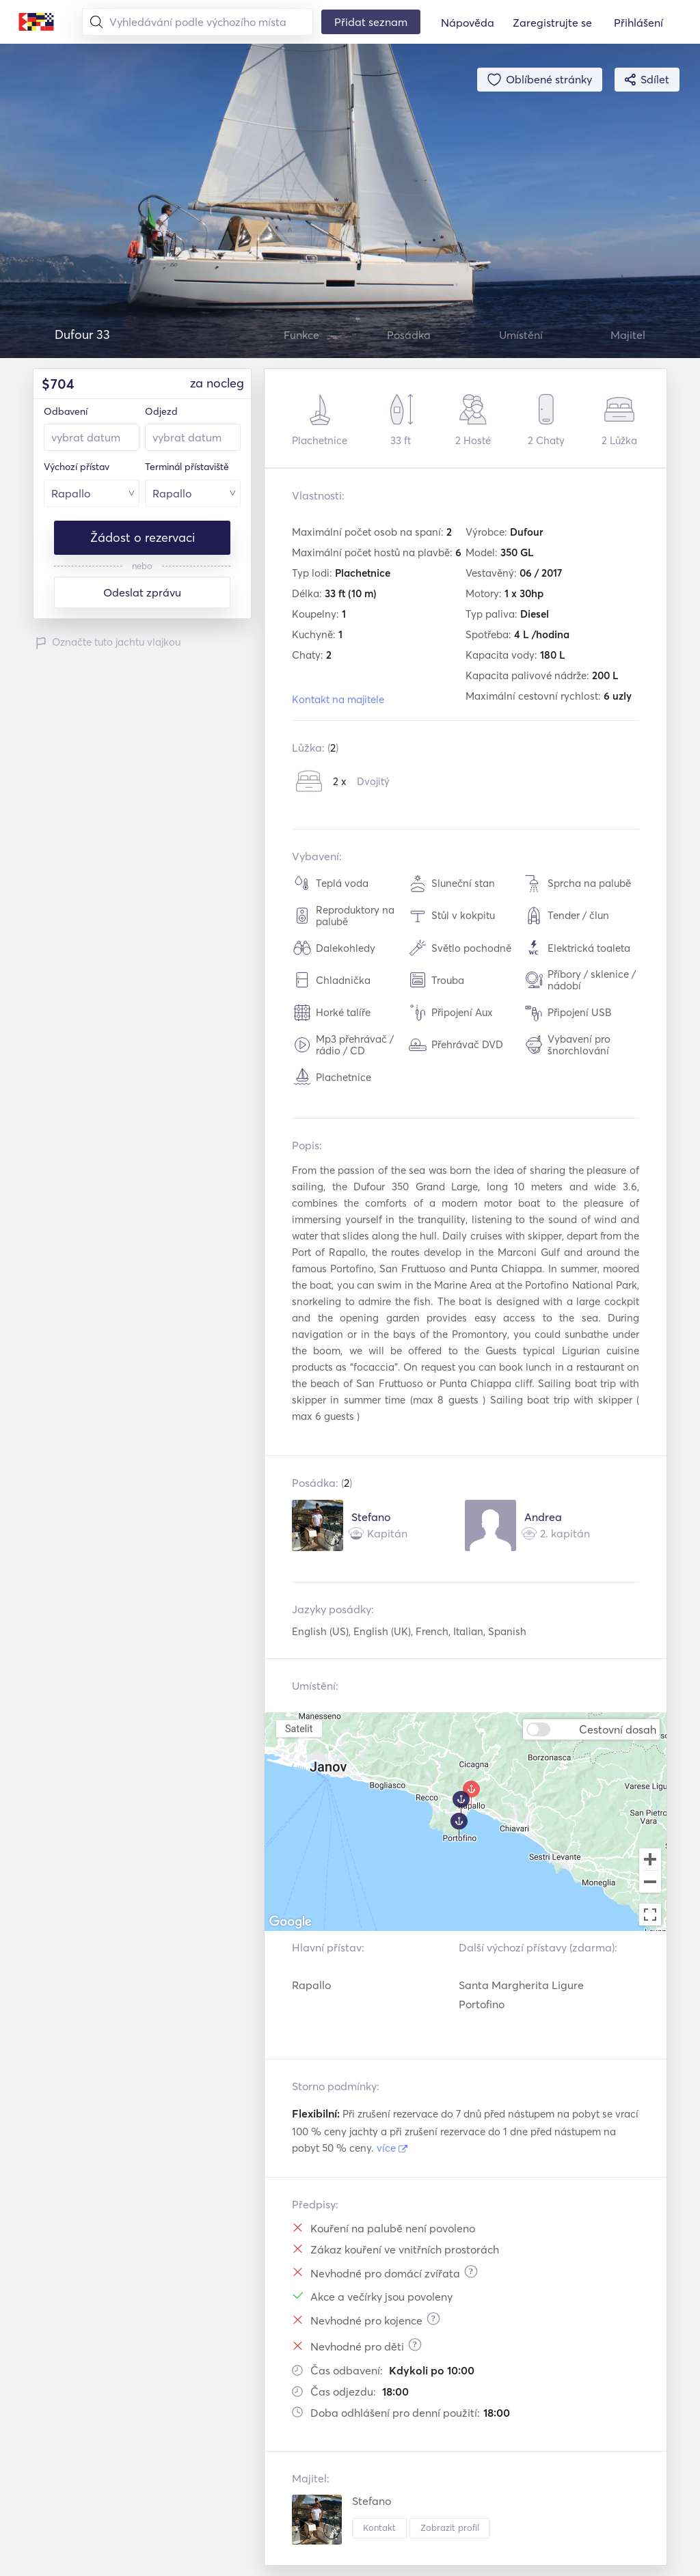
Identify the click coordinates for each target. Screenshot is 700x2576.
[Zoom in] (650, 1859)
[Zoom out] (650, 1883)
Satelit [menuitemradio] (298, 1728)
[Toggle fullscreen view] (650, 1915)
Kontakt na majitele (338, 699)
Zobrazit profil (449, 2527)
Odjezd (161, 411)
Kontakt (379, 2527)
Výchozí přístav (76, 466)
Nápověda (467, 22)
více (392, 2147)
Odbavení (66, 411)
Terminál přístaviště (187, 466)
